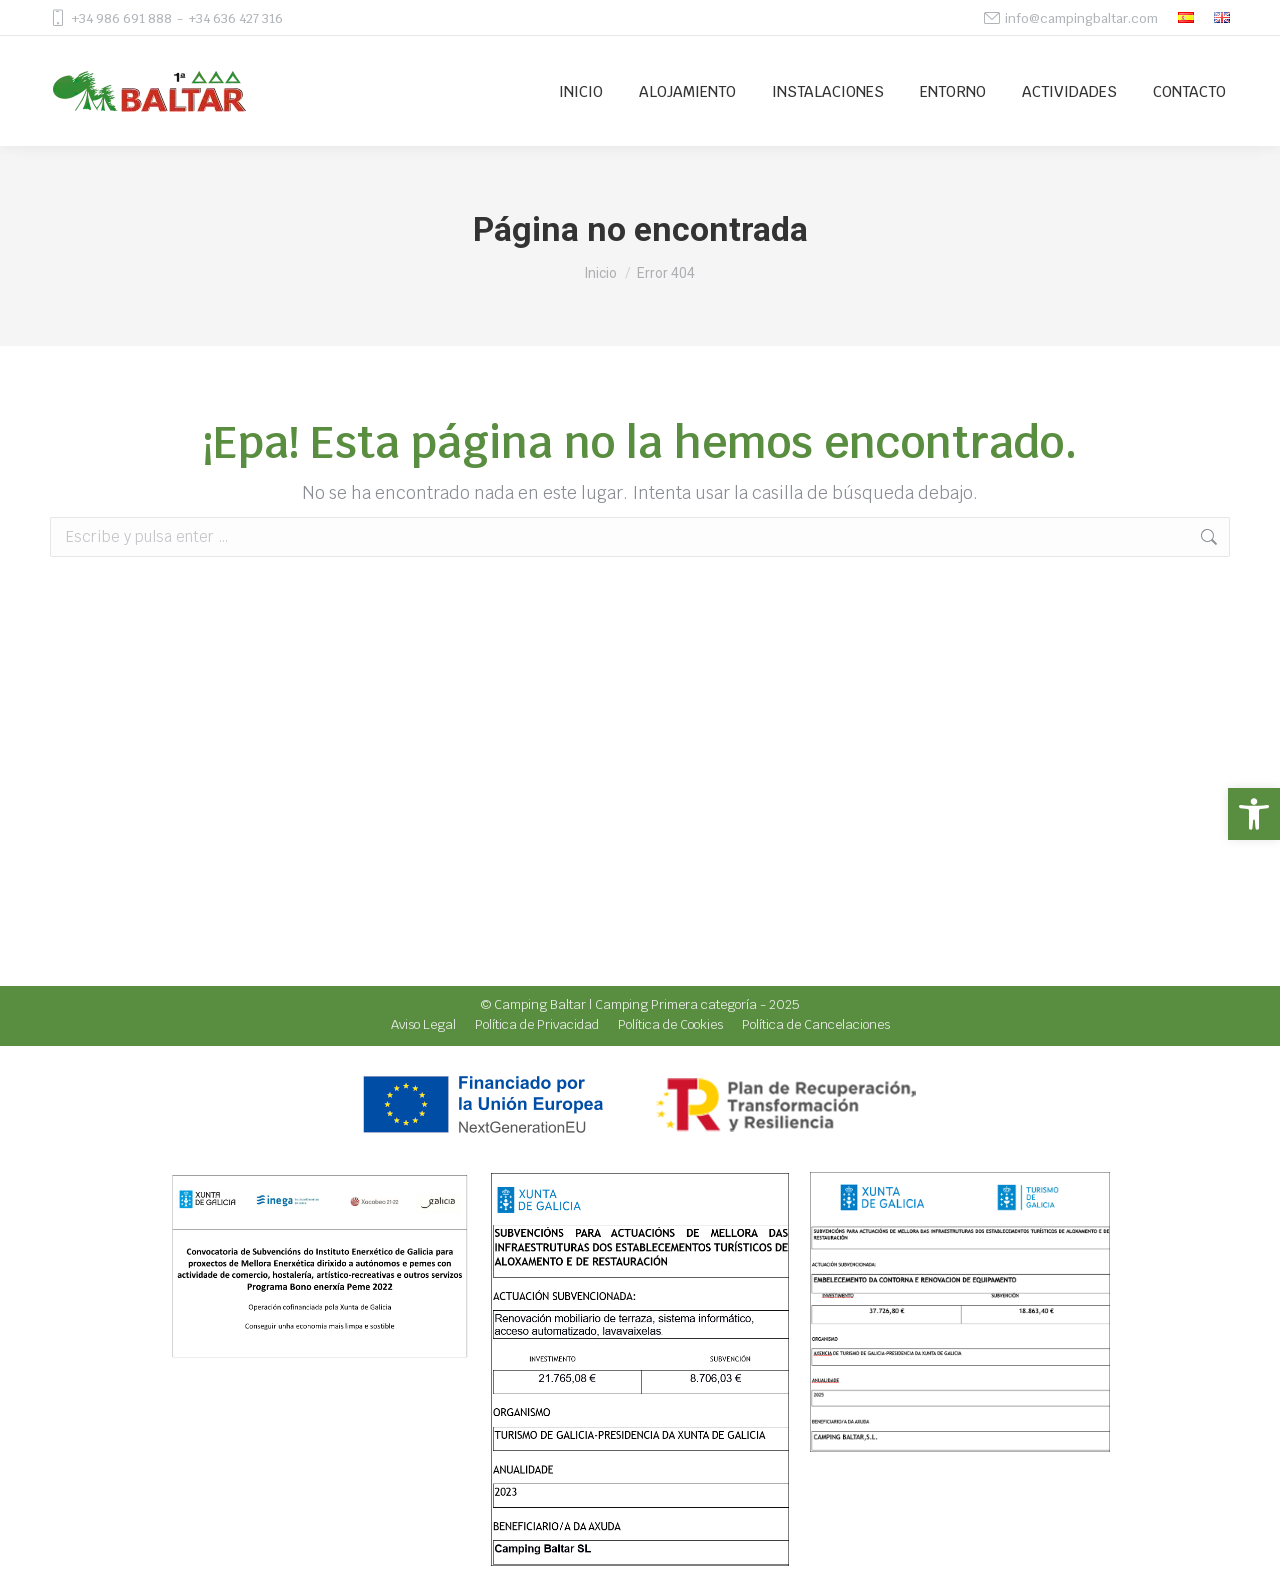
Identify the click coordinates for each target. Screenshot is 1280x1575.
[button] (1254, 814)
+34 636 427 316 (235, 18)
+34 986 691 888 (121, 18)
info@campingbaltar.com (1081, 18)
